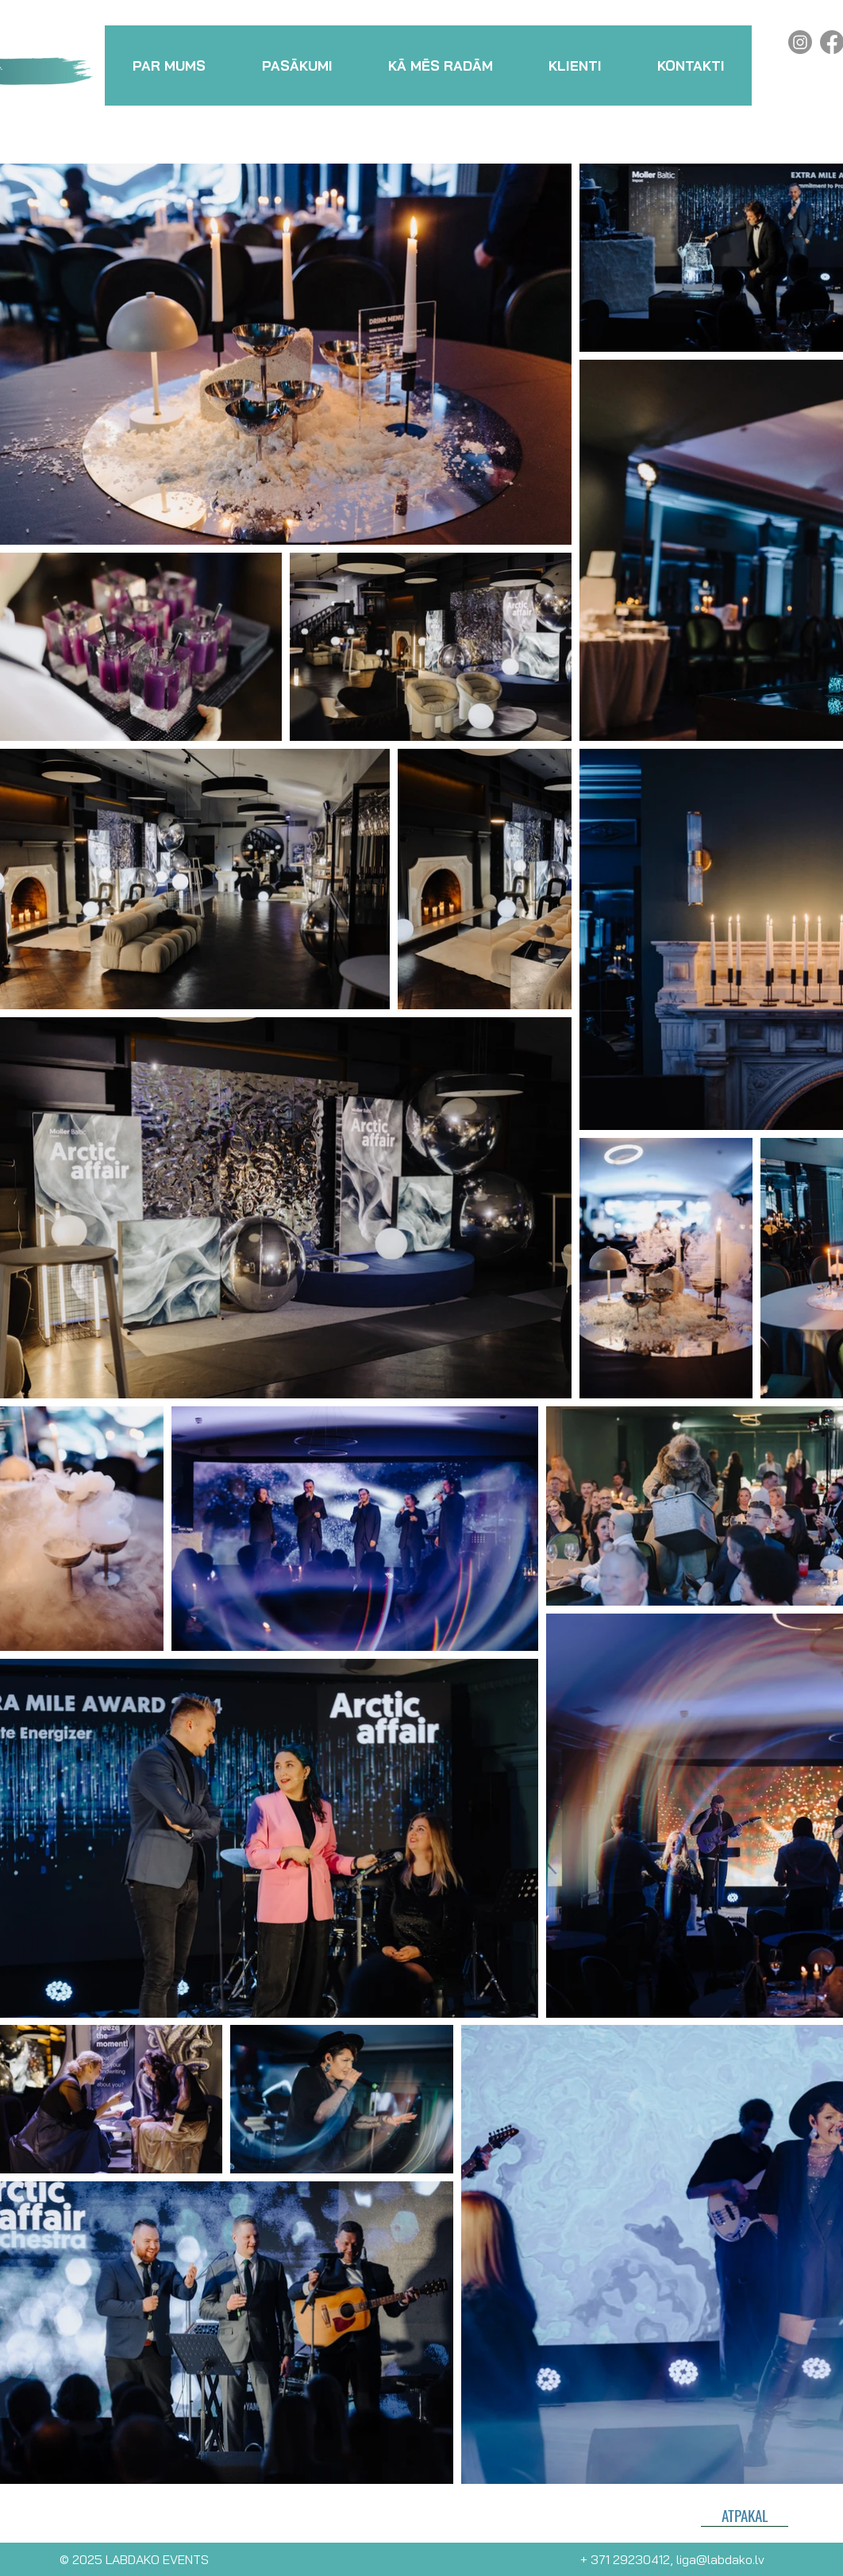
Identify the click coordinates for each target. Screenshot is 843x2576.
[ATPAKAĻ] (744, 2515)
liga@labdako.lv (720, 2559)
